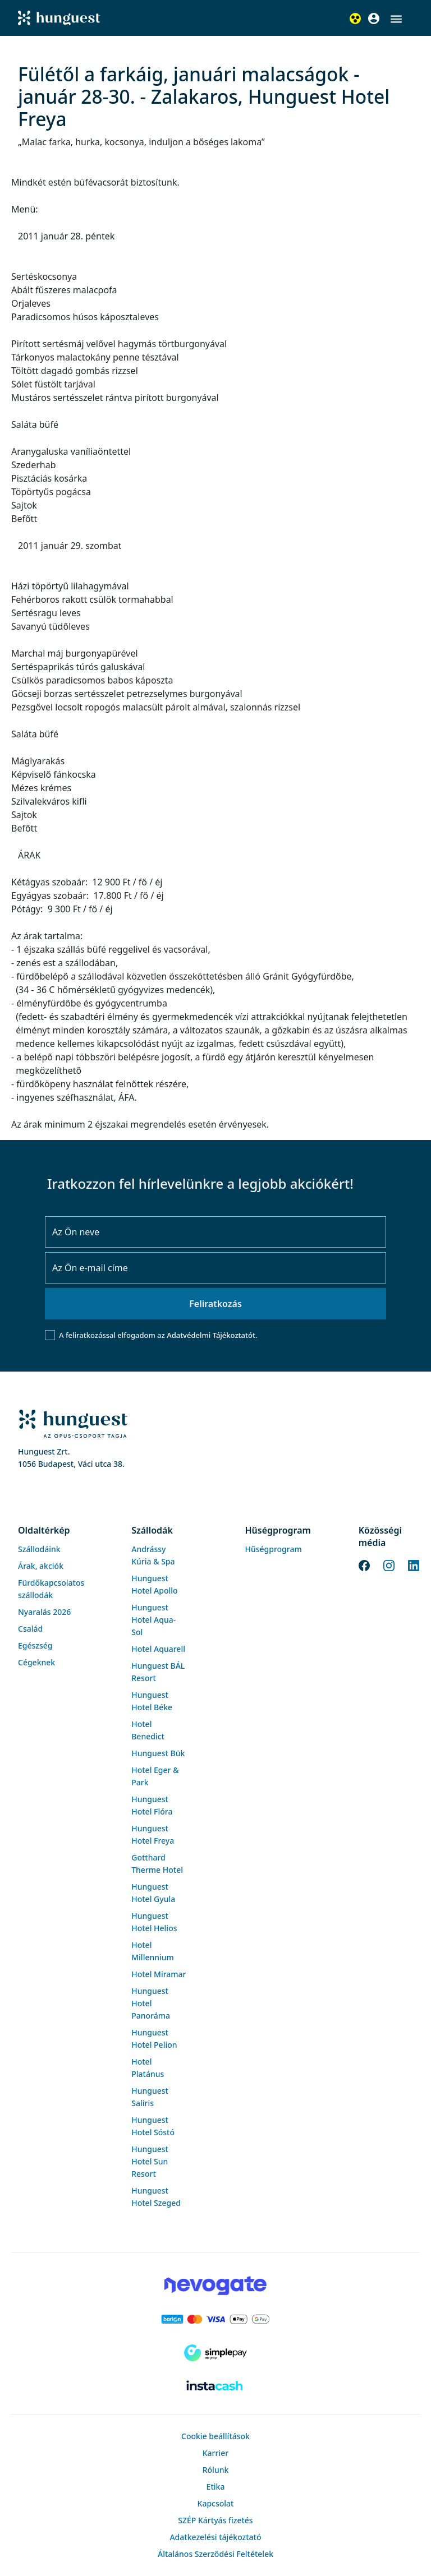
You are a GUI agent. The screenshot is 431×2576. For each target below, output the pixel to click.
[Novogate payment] (215, 2286)
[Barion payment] (215, 2319)
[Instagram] (389, 1564)
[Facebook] (364, 1564)
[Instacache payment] (215, 2386)
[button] (396, 19)
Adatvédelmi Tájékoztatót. (212, 1335)
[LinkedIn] (413, 1564)
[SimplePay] (215, 2353)
